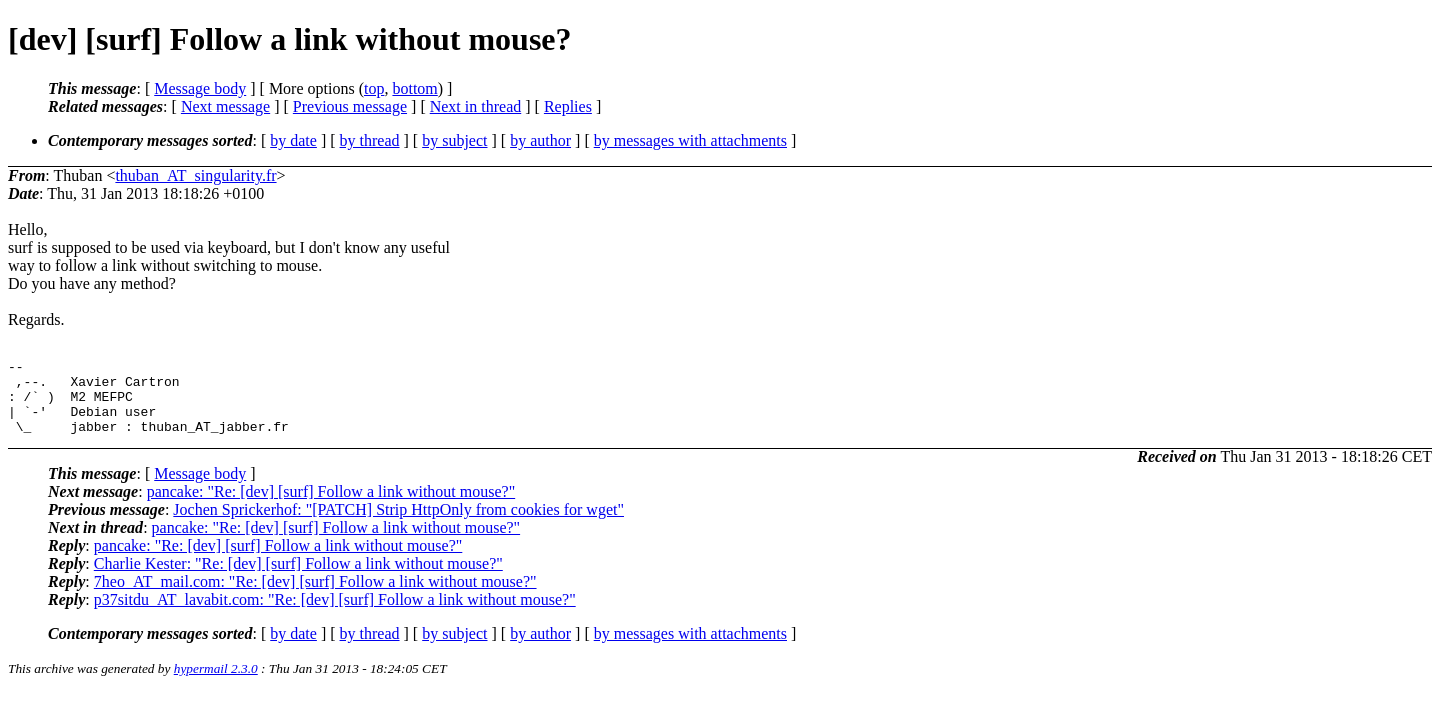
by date (293, 140)
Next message (225, 106)
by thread (370, 140)
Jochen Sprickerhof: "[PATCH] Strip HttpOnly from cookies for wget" (398, 524)
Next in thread (476, 106)
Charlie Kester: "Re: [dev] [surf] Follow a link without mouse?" (298, 578)
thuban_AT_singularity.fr (195, 175)
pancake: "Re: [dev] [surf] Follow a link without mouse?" (331, 506)
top (374, 88)
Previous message (350, 106)
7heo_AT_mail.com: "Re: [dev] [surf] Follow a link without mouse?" (315, 596)
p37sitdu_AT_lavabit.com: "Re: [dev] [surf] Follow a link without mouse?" (335, 614)
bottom (414, 88)
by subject (454, 140)
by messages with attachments (690, 140)
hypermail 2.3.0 (216, 683)
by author (540, 140)
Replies (568, 106)
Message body (200, 88)
